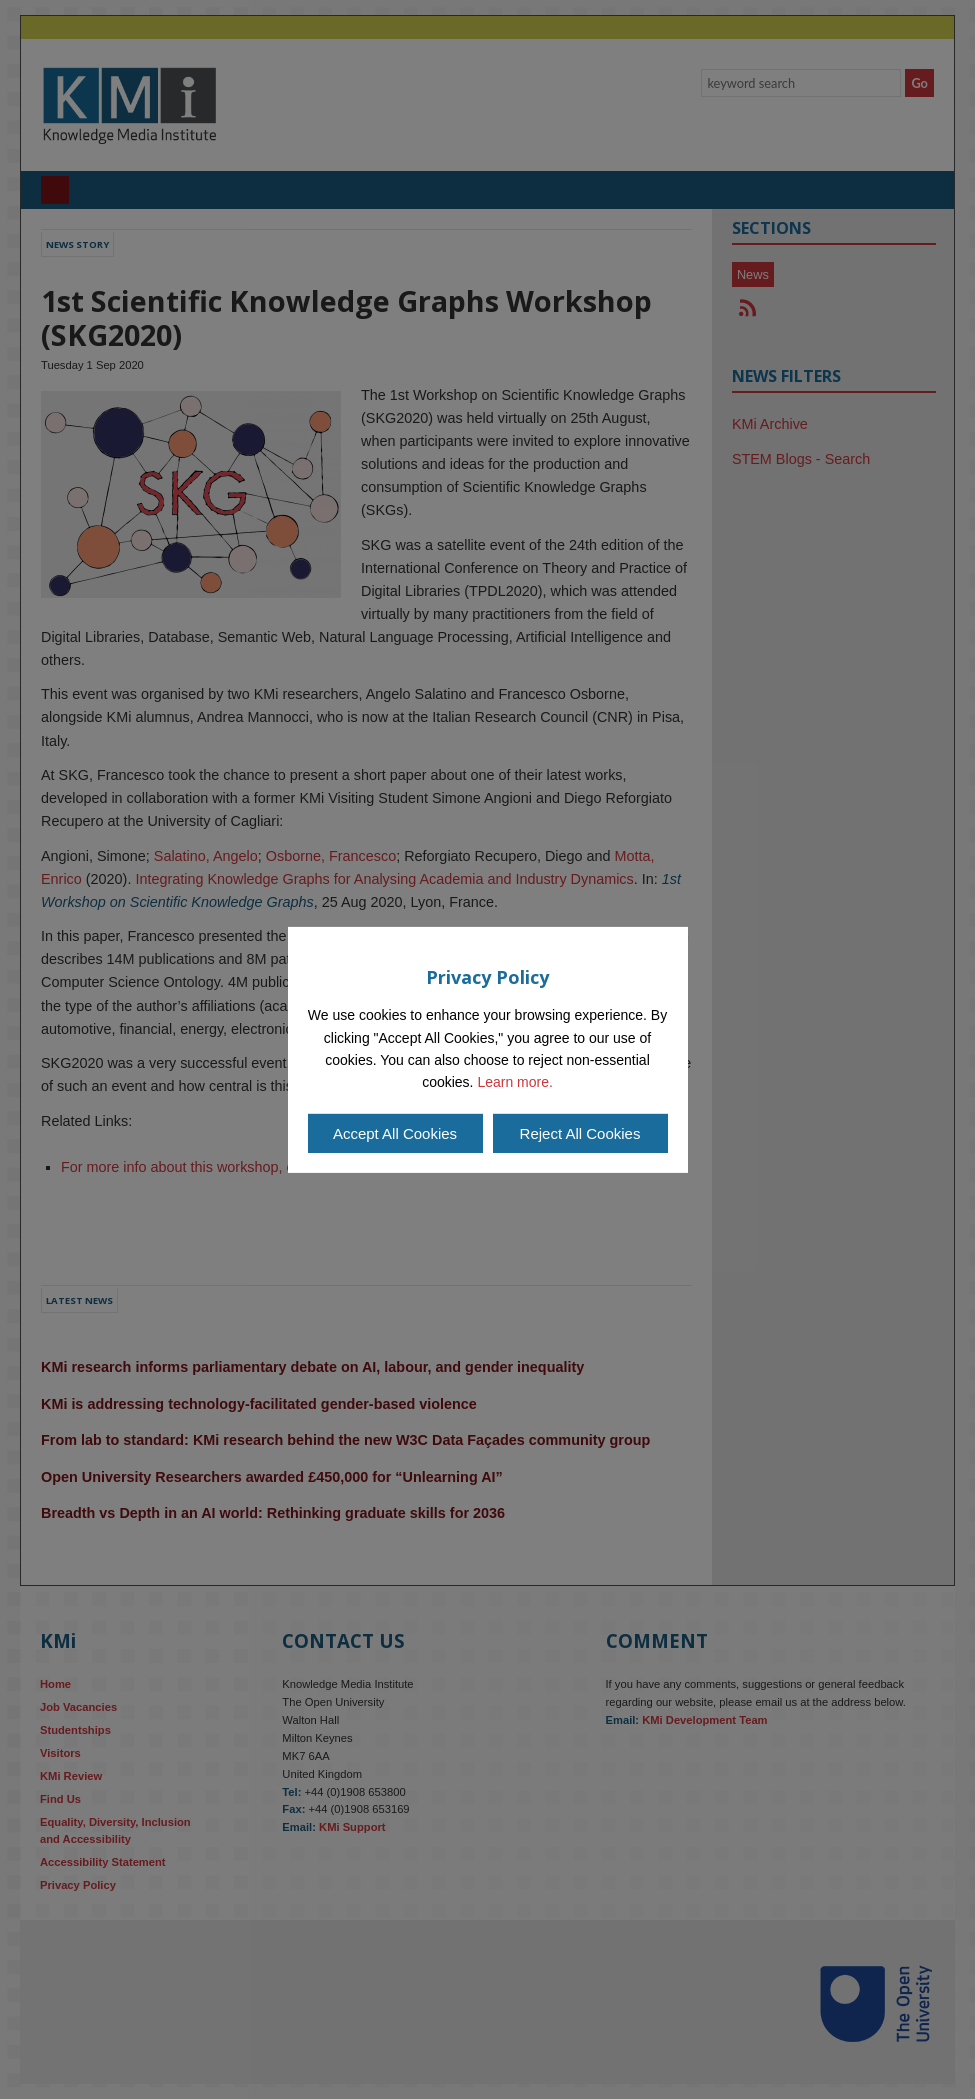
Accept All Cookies (395, 1133)
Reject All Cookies (580, 1133)
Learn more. (514, 1082)
